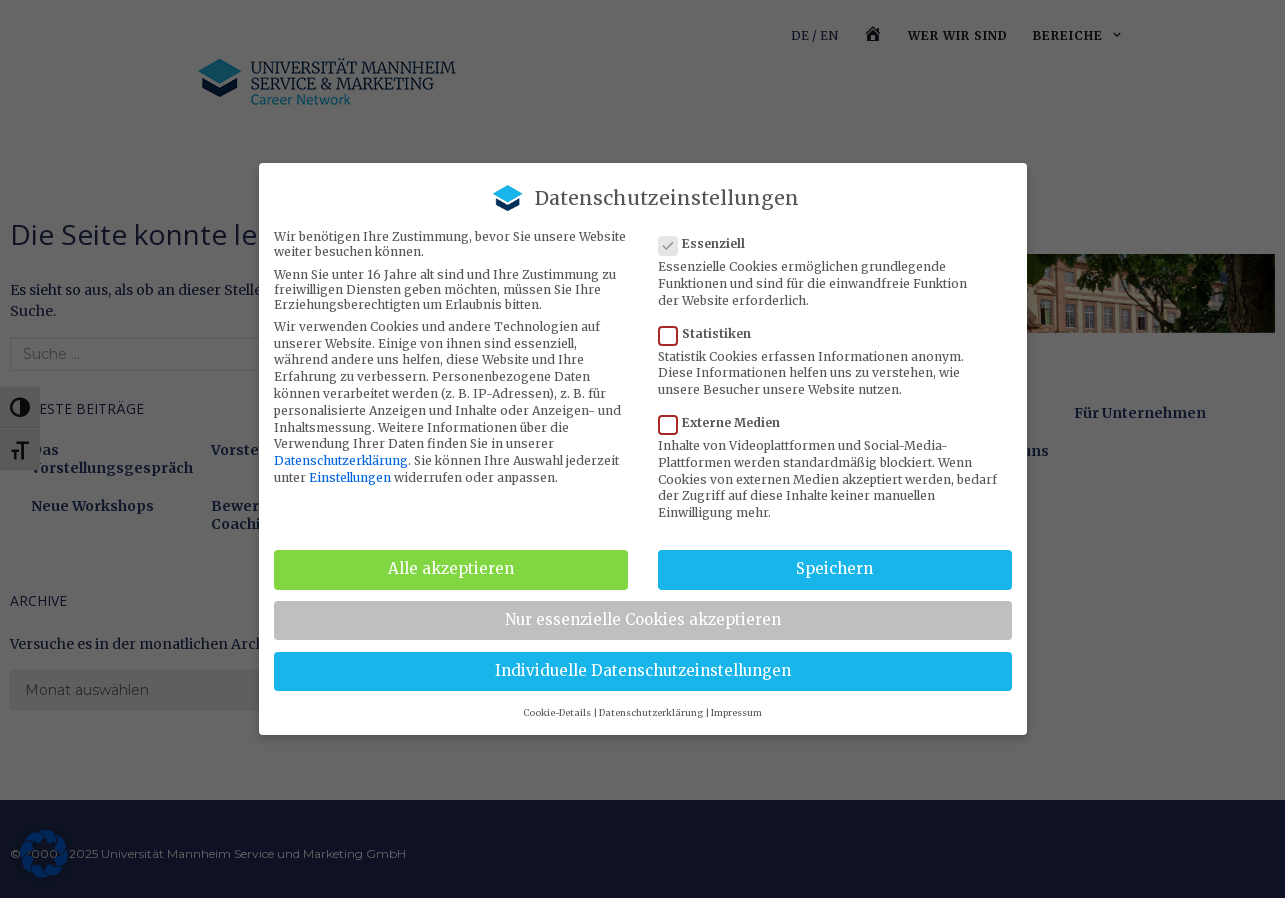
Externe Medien (725, 422)
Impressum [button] (736, 712)
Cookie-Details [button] (557, 712)
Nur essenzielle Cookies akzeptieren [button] (643, 619)
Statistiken (711, 333)
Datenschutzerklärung (341, 460)
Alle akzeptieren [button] (451, 568)
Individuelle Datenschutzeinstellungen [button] (643, 670)
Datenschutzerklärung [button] (651, 712)
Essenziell (708, 243)
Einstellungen (350, 477)
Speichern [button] (834, 568)
